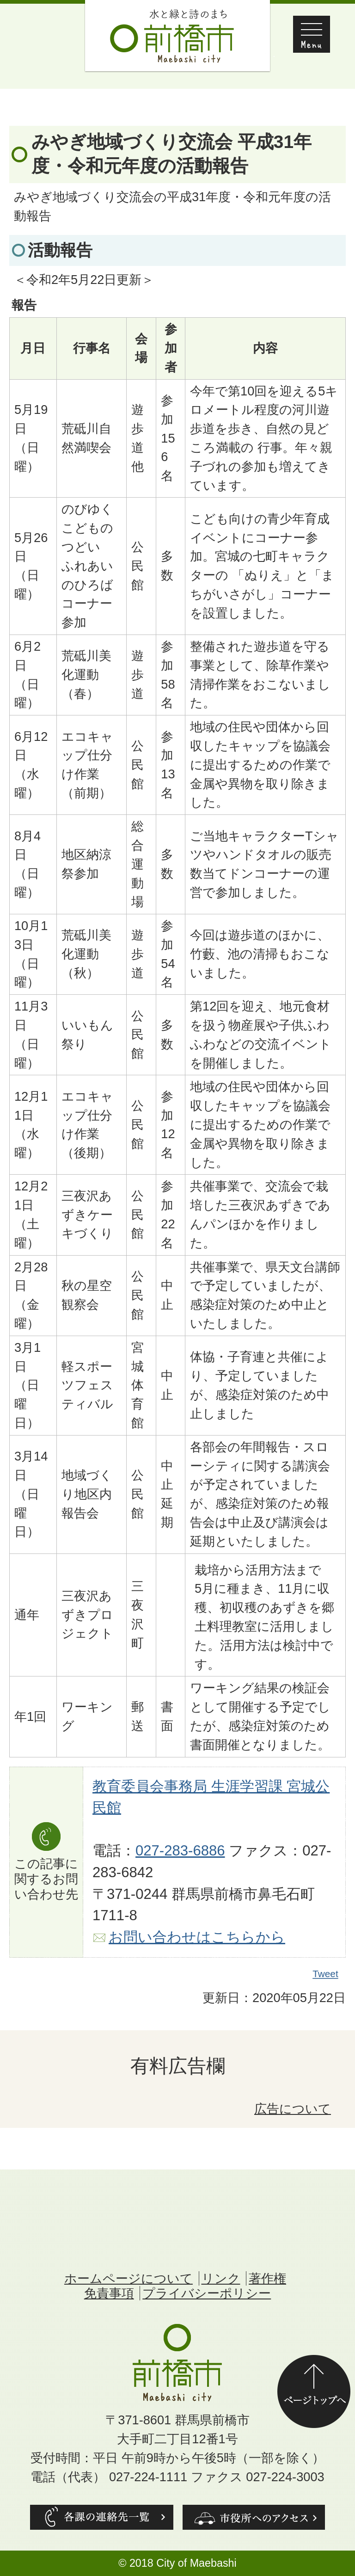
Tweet (326, 1973)
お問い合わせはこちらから (197, 1937)
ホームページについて (128, 2278)
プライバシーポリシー (206, 2293)
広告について (292, 2108)
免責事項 (109, 2293)
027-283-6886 (180, 1851)
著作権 (267, 2278)
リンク (221, 2278)
